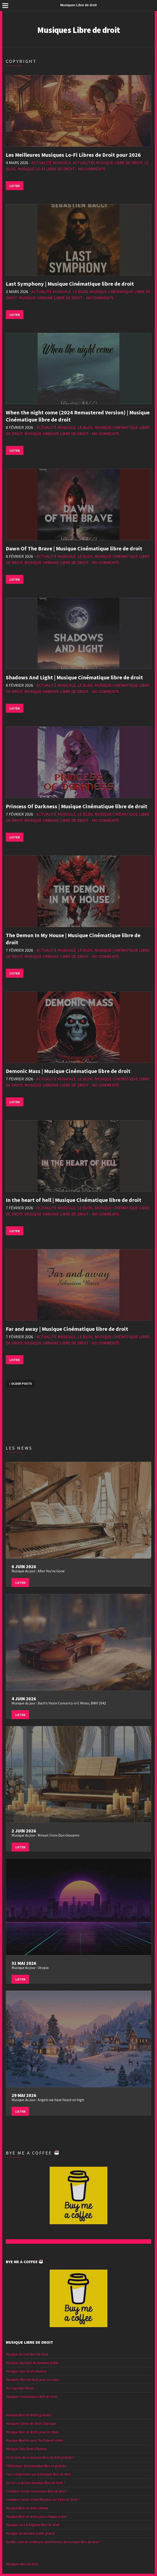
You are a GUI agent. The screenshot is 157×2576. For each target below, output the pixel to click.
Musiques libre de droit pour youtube (32, 2379)
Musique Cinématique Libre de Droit (31, 2396)
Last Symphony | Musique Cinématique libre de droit (70, 283)
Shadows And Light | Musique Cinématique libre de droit (74, 677)
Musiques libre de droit (22, 2564)
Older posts (20, 1383)
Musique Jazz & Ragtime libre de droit (33, 2525)
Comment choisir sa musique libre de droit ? (37, 2491)
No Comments (91, 169)
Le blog (80, 291)
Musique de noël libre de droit (27, 2354)
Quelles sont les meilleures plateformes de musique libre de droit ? (53, 2542)
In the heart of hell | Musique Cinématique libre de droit (73, 1200)
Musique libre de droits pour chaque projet (36, 2516)
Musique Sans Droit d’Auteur (26, 2371)
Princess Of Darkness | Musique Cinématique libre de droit (76, 806)
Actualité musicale (51, 162)
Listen (14, 186)
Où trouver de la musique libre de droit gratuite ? (40, 2457)
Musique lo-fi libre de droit (46, 169)
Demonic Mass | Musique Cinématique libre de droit (68, 1071)
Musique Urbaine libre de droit (51, 297)
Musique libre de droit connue (27, 2508)
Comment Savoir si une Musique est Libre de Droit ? (43, 2499)
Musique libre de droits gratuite (28, 2415)
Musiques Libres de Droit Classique (31, 2423)
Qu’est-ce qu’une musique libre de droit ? (35, 2482)
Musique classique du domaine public (32, 2363)
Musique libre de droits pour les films (32, 2432)
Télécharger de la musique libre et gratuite (36, 2466)
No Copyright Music (20, 2388)
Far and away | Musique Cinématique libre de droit (67, 1328)
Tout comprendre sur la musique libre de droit (38, 2474)
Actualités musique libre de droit (107, 162)
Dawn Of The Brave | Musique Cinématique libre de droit (74, 548)
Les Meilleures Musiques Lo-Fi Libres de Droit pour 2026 (73, 154)
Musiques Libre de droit (78, 30)
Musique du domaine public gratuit (30, 2533)
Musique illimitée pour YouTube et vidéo (34, 2440)
